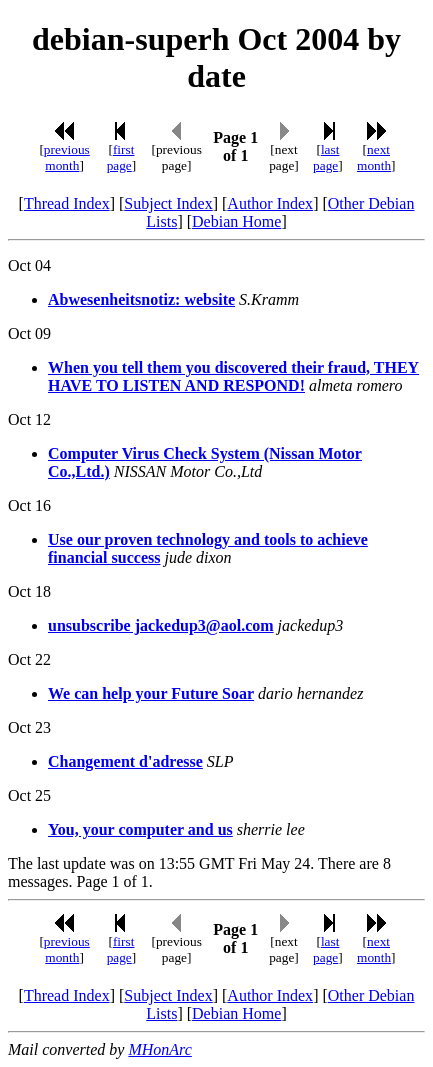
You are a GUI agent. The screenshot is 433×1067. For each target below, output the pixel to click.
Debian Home (236, 221)
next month (374, 157)
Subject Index (168, 203)
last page (326, 157)
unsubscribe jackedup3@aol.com (161, 625)
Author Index (270, 203)
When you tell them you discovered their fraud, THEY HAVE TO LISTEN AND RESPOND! (233, 376)
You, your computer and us (140, 829)
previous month (67, 157)
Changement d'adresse (125, 761)
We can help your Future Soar (151, 693)
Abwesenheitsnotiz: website (141, 299)
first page (121, 157)
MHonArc (159, 1049)
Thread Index (67, 203)
